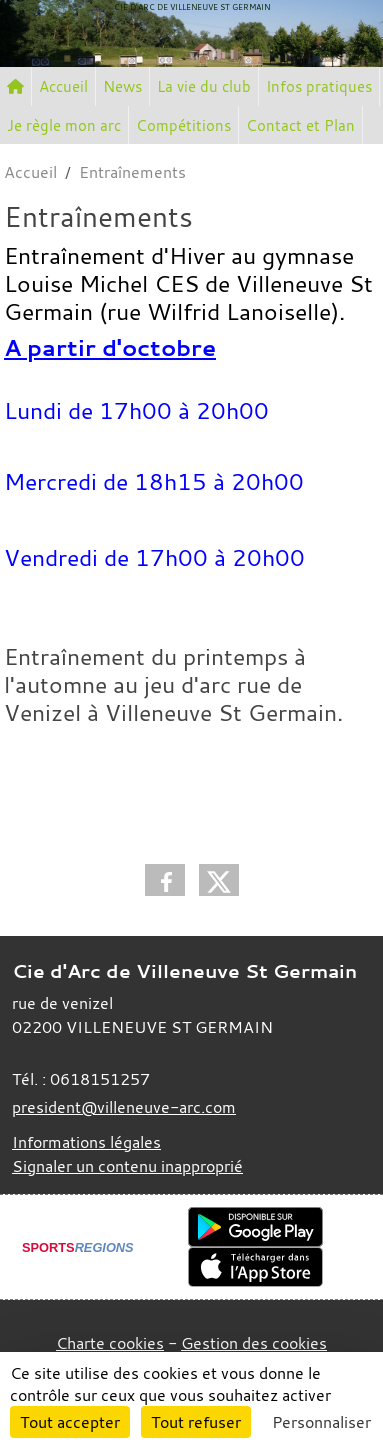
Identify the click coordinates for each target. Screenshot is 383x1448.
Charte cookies (110, 1343)
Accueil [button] (63, 86)
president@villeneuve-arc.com (124, 1107)
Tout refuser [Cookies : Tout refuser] (196, 1422)
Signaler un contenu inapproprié (127, 1166)
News (122, 86)
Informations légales (86, 1142)
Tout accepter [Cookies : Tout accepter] (70, 1422)
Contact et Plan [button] (300, 125)
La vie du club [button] (204, 86)
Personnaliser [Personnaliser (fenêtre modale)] (321, 1422)
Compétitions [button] (183, 125)
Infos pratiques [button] (319, 86)
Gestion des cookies (254, 1343)
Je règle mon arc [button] (64, 125)
